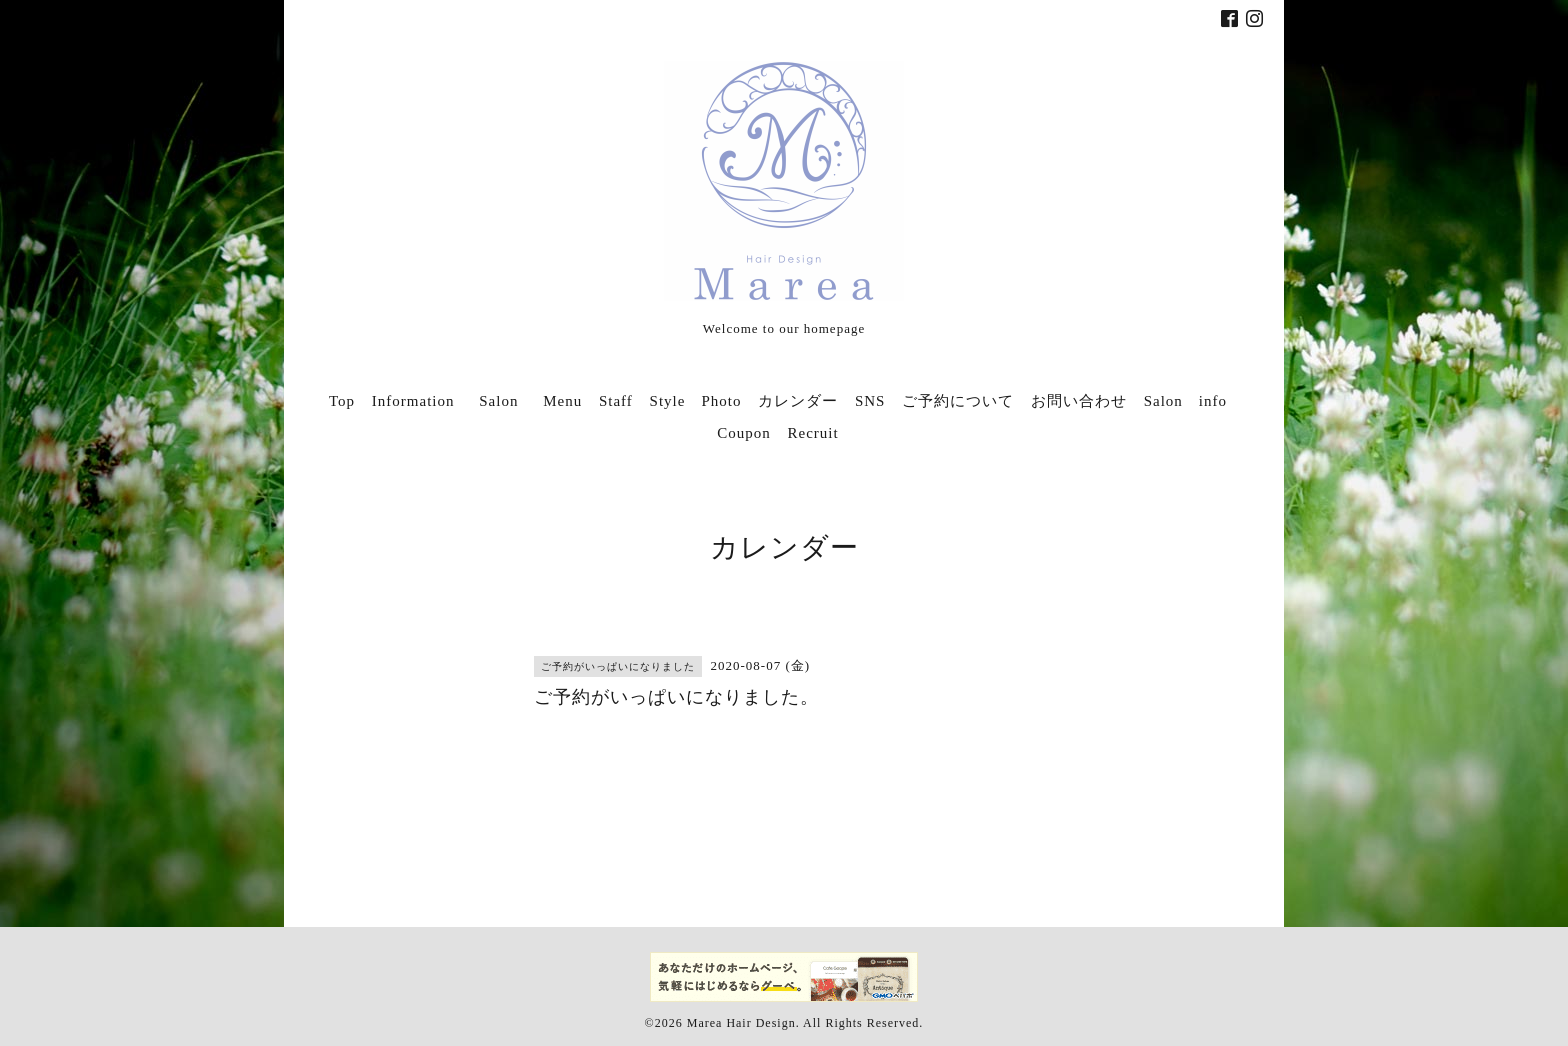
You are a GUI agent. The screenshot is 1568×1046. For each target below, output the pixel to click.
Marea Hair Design (741, 1023)
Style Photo (696, 401)
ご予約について (958, 401)
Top (342, 401)
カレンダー (798, 401)
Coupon (744, 433)
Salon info (1185, 401)
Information (413, 401)
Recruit (813, 433)
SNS (870, 401)
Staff (616, 401)
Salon (506, 401)
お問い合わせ (1079, 401)
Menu (562, 401)
